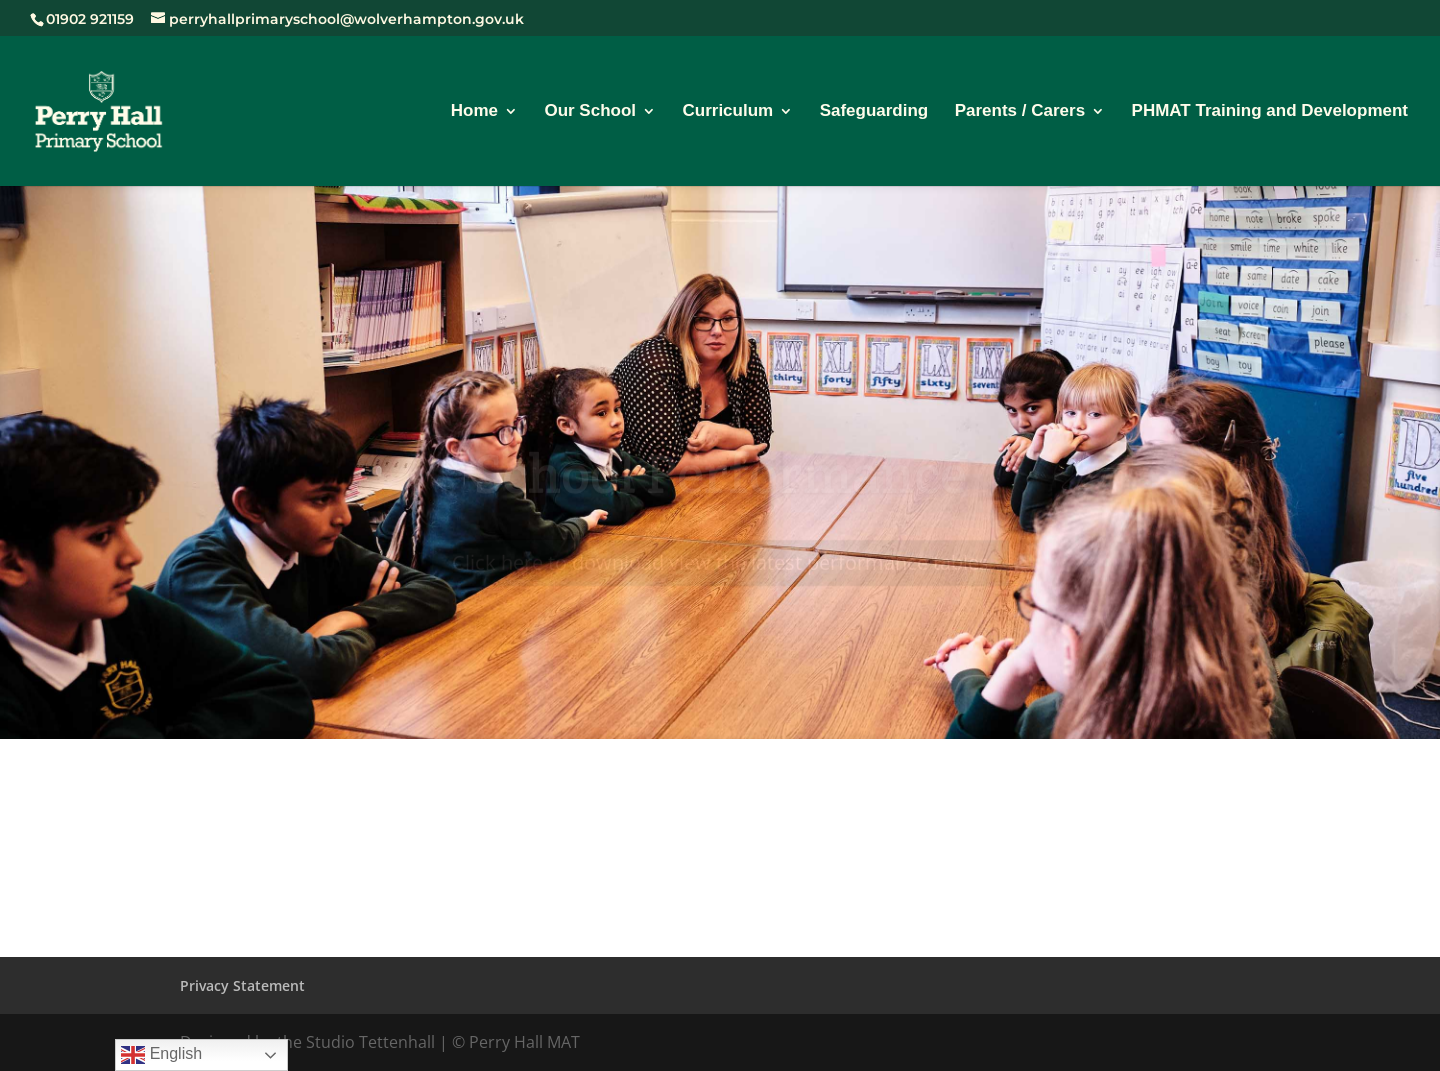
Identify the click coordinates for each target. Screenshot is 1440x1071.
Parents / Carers (1020, 112)
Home (474, 112)
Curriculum (727, 112)
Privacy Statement (242, 985)
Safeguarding (874, 112)
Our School (590, 112)
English (161, 1055)
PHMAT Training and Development (1270, 112)
